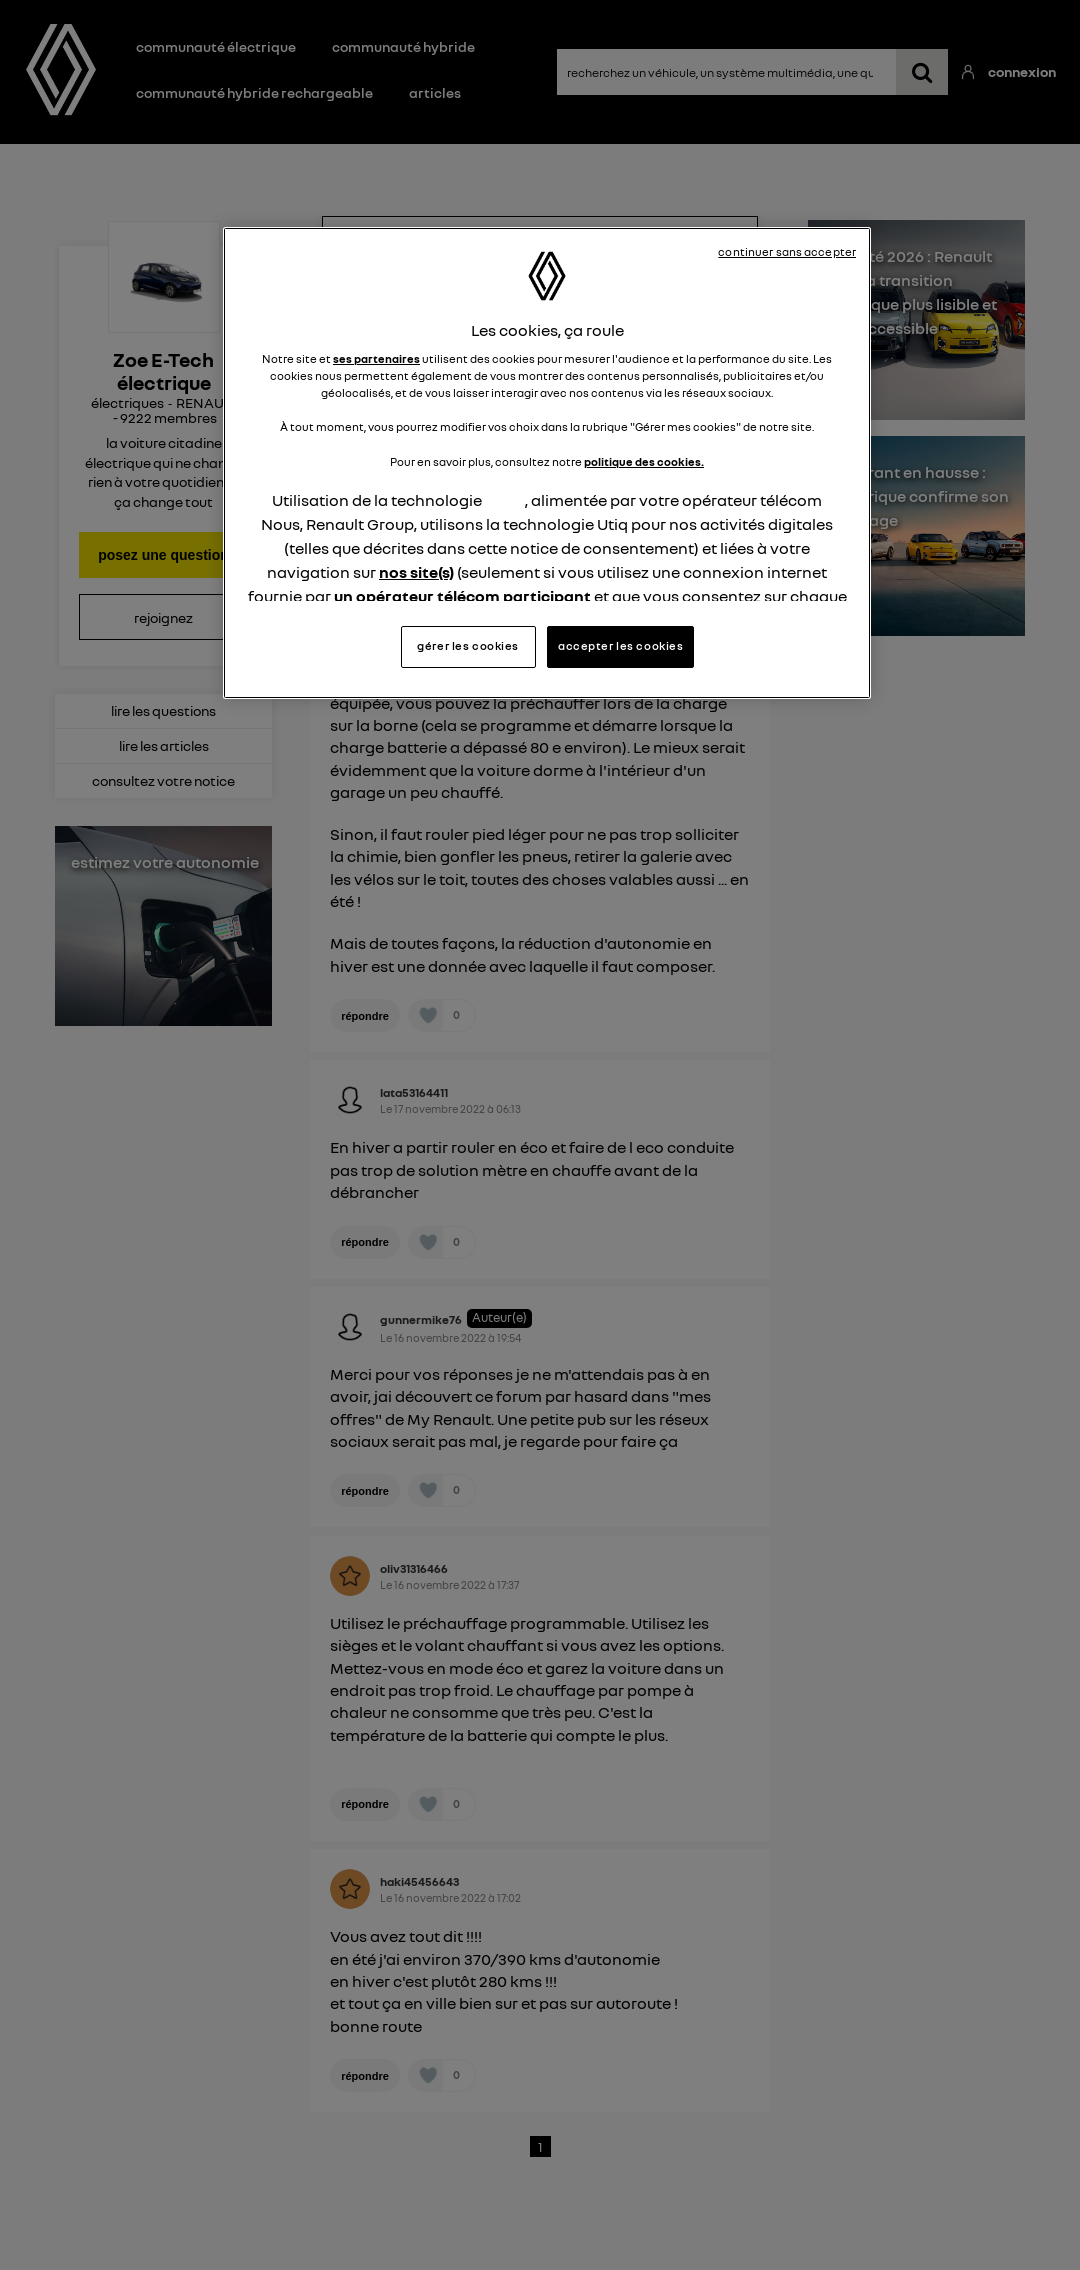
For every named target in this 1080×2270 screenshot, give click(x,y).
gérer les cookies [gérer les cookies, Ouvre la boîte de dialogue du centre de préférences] (468, 646)
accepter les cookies (620, 646)
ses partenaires (376, 359)
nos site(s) (416, 572)
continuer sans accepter (787, 252)
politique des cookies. (644, 462)
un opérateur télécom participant (462, 596)
